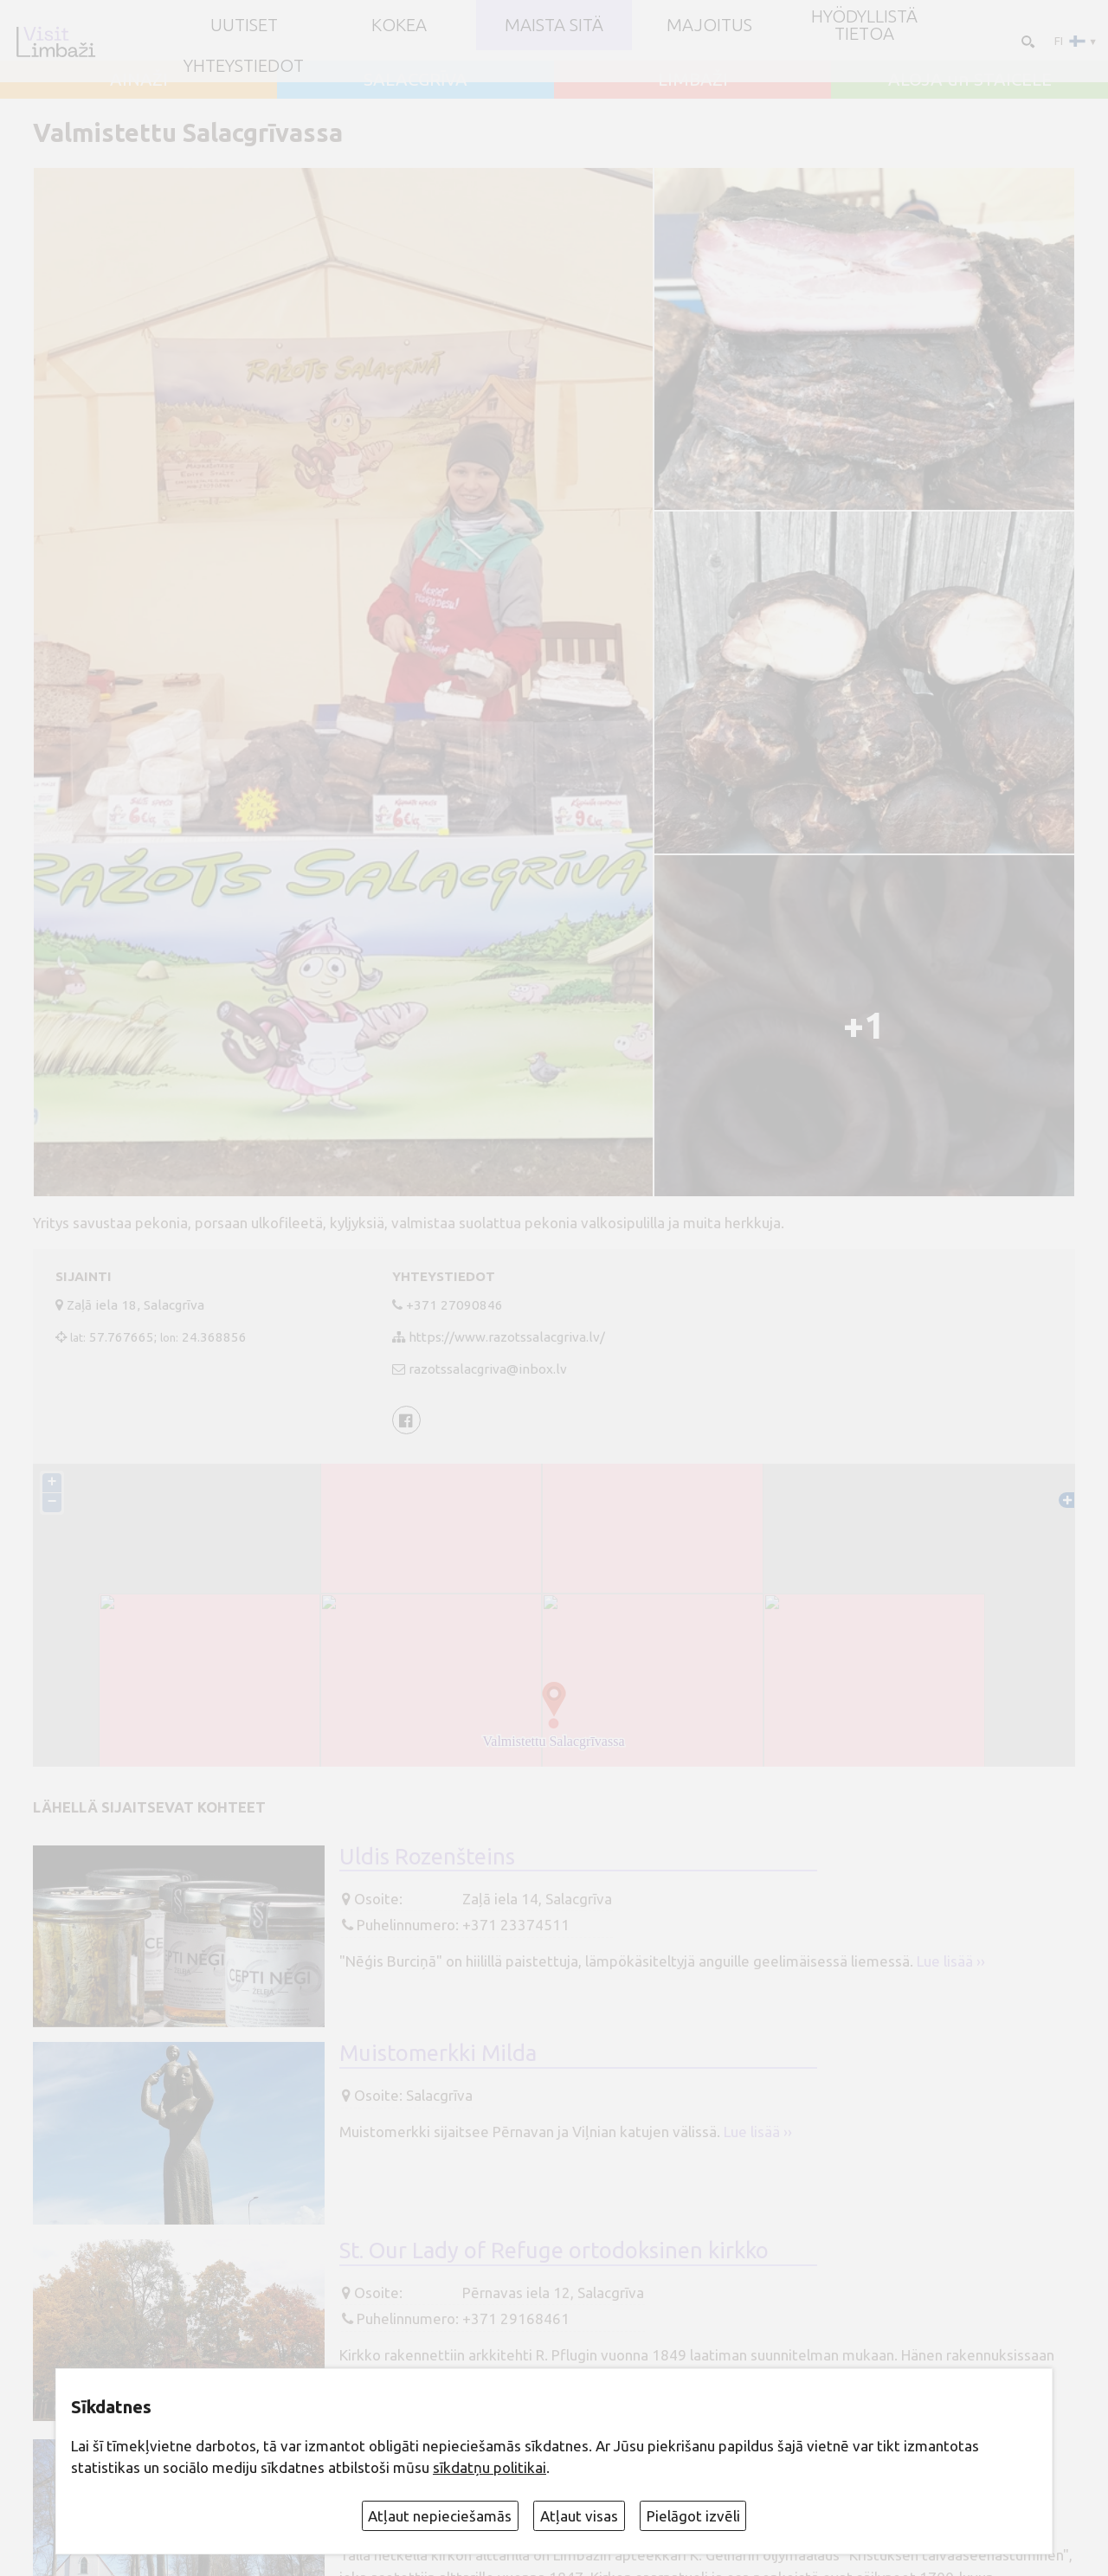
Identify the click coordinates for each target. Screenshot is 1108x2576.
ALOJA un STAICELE (970, 79)
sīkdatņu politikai (489, 2467)
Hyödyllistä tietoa (864, 25)
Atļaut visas (579, 2516)
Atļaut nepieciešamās (440, 2516)
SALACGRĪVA (415, 79)
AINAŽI (139, 79)
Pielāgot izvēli (693, 2516)
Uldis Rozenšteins (427, 1857)
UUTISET (244, 25)
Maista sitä (554, 25)
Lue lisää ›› (951, 1961)
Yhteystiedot (244, 65)
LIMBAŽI (693, 79)
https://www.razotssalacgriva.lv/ (507, 1337)
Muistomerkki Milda (438, 2053)
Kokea (399, 25)
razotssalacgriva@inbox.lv (488, 1369)
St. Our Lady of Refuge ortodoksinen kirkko (554, 2251)
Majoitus (709, 25)
